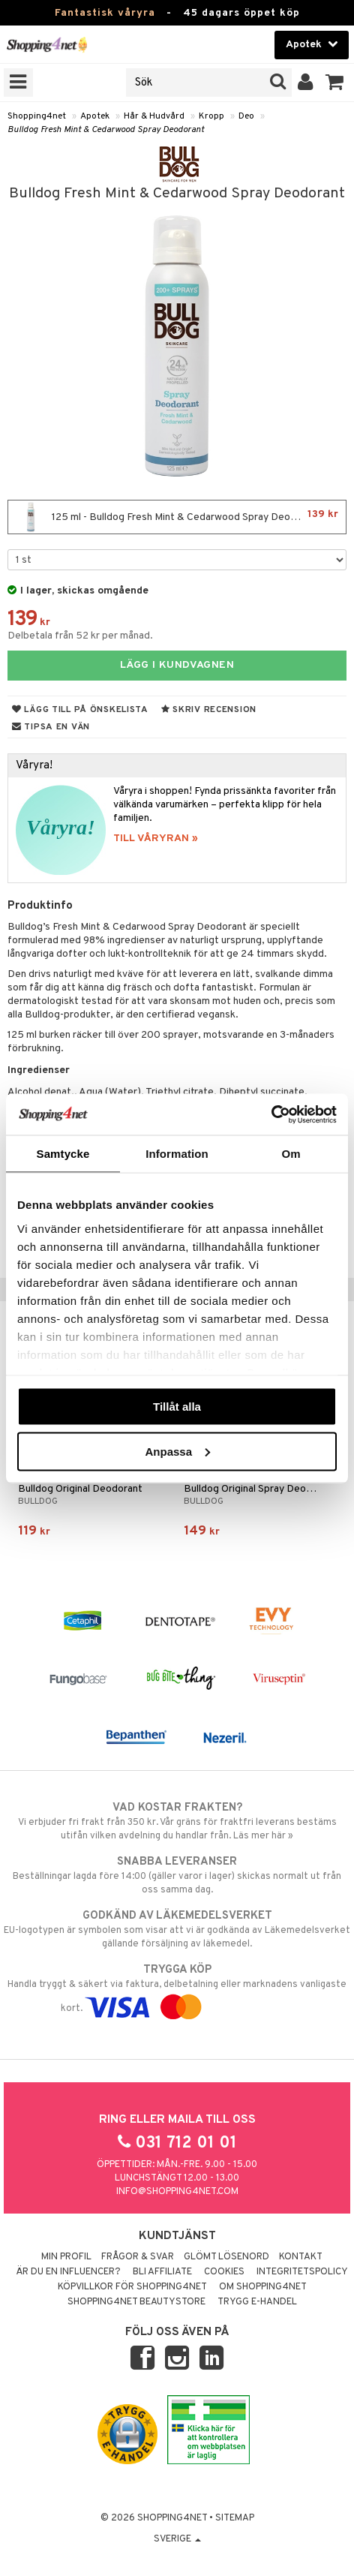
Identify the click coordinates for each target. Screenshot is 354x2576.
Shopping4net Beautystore (137, 2302)
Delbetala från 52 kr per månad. (80, 636)
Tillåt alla (177, 1406)
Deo (246, 116)
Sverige (177, 2539)
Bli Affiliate (162, 2272)
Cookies (224, 2272)
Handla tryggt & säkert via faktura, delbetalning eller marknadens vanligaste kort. (177, 1988)
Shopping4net (37, 116)
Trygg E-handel (257, 2302)
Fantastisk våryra (105, 13)
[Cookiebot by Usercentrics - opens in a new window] (271, 1114)
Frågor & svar (137, 2257)
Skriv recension (208, 710)
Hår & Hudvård (154, 116)
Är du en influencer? (68, 2272)
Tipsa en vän (51, 727)
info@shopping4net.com (177, 2192)
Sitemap (234, 2518)
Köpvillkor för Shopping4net (132, 2287)
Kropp (211, 116)
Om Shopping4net (263, 2287)
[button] (335, 82)
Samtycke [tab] (63, 1153)
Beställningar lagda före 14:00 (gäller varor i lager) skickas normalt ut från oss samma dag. (177, 1875)
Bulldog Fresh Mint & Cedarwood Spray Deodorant (106, 130)
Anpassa (177, 1450)
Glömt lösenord (226, 2257)
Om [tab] (290, 1153)
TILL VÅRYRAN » (155, 838)
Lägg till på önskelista (80, 710)
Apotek (95, 116)
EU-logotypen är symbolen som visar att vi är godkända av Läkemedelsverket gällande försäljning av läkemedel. (177, 1929)
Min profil (66, 2257)
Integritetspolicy (302, 2272)
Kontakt (300, 2257)
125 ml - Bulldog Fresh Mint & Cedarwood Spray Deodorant (177, 517)
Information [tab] (177, 1153)
